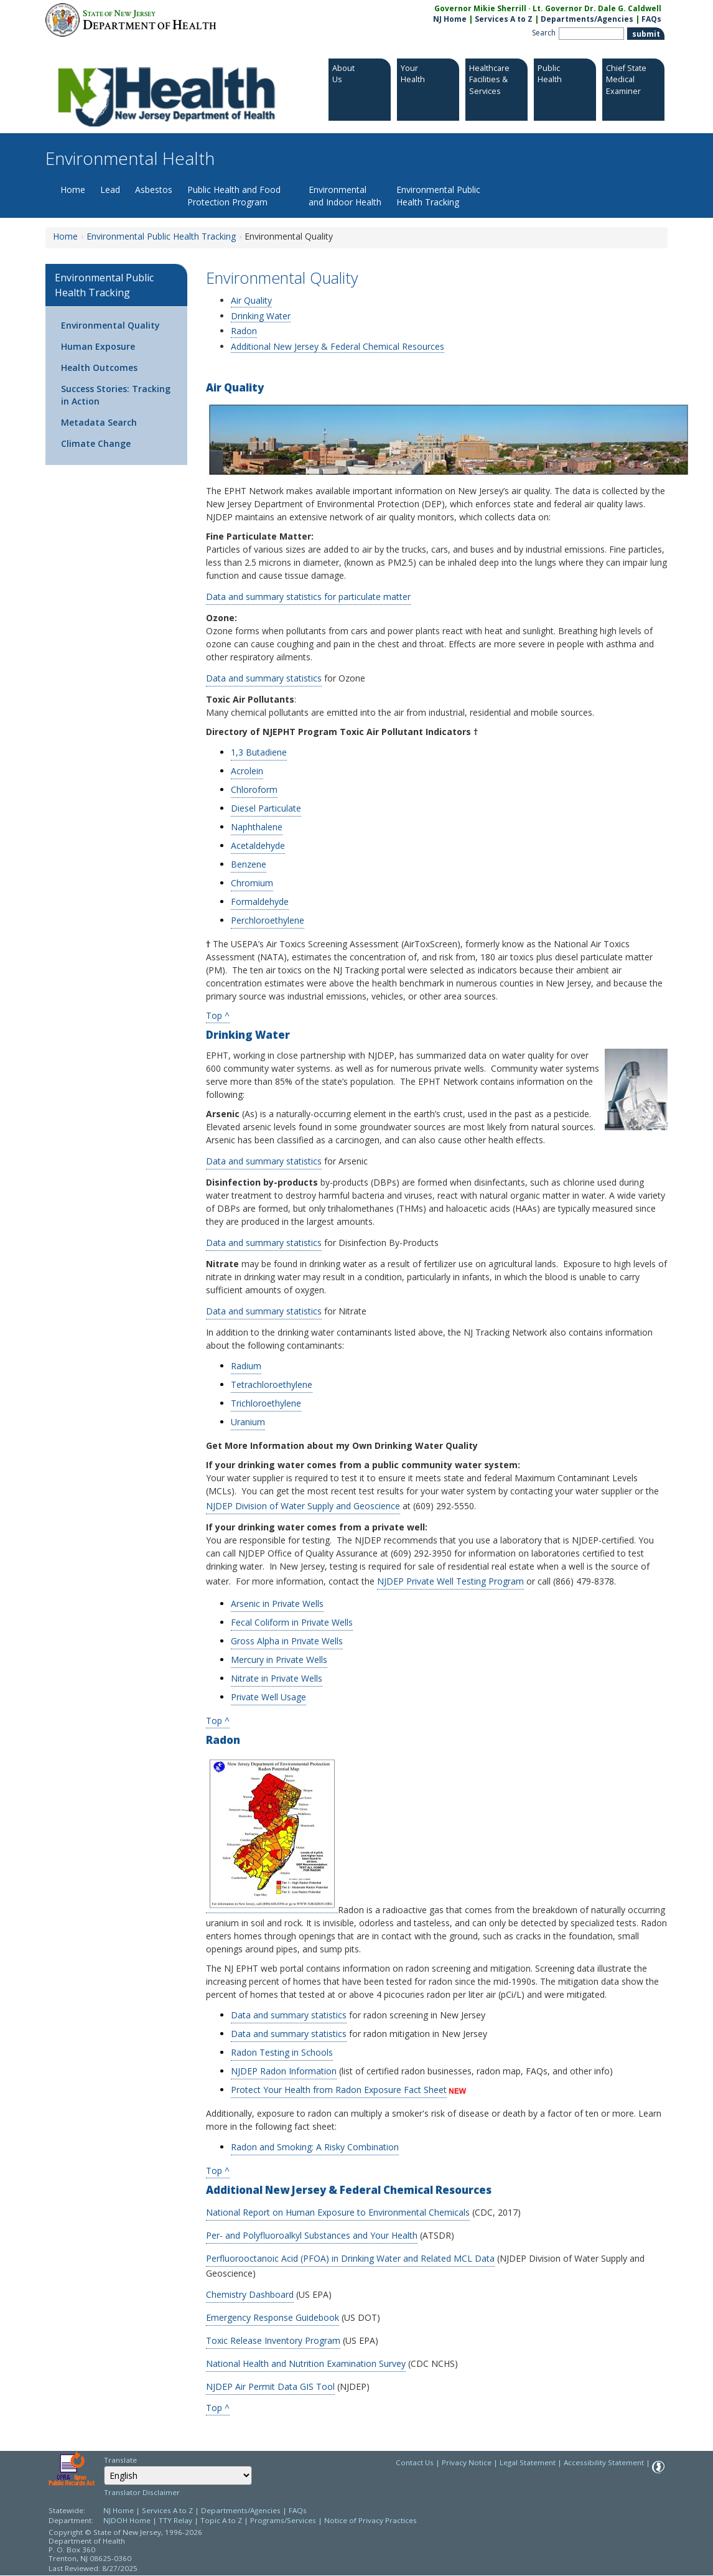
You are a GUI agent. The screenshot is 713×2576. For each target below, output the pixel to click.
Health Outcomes (99, 367)
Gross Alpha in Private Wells (287, 1641)
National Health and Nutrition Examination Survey (306, 2363)
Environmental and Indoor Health (345, 196)
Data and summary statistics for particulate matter (308, 596)
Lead (110, 189)
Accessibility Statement (604, 2462)
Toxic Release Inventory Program (273, 2340)
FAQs (298, 2510)
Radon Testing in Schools (282, 2052)
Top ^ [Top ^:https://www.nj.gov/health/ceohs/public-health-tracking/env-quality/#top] (218, 1720)
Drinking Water (261, 316)
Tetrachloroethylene (271, 1384)
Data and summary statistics (264, 678)
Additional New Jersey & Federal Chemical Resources (337, 346)
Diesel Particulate (266, 808)
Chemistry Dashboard (250, 2294)
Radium (246, 1366)
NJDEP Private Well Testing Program (450, 1581)
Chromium (252, 883)
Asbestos (153, 189)
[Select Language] (178, 2475)
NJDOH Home (127, 2520)
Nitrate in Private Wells (276, 1678)
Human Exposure (98, 346)
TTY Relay (176, 2520)
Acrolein (247, 771)
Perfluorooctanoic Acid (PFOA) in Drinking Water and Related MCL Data (350, 2258)
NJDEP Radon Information (284, 2071)
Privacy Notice (467, 2462)
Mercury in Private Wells (279, 1659)
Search (544, 32)
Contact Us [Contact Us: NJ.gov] (415, 2462)
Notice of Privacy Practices (370, 2520)
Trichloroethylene (266, 1403)
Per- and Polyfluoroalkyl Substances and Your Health (311, 2235)
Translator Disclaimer (142, 2492)
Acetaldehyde (258, 845)
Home (72, 189)
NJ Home (450, 19)
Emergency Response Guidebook (272, 2317)
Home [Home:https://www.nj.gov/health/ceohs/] (65, 236)
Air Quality (251, 301)
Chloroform (254, 789)
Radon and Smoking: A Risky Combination (315, 2147)
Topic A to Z (221, 2520)
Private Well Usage (268, 1697)
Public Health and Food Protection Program (234, 196)
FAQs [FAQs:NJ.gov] (651, 19)
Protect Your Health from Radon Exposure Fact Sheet (339, 2090)
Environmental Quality (110, 325)
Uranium (248, 1422)
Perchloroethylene (267, 920)
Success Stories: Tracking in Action (115, 395)
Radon (244, 331)
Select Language (103, 2465)
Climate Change (96, 443)
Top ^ (218, 1015)
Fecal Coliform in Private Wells (292, 1622)
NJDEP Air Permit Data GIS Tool (270, 2386)
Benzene (248, 864)
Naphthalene (256, 827)
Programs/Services (283, 2520)
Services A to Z (504, 19)
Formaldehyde (260, 901)
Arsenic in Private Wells (277, 1603)
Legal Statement (528, 2462)
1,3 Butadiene (259, 752)
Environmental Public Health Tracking (438, 196)
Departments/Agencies (587, 19)
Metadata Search (99, 422)
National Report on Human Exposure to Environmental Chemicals (338, 2212)
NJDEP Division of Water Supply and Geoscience (303, 1506)
